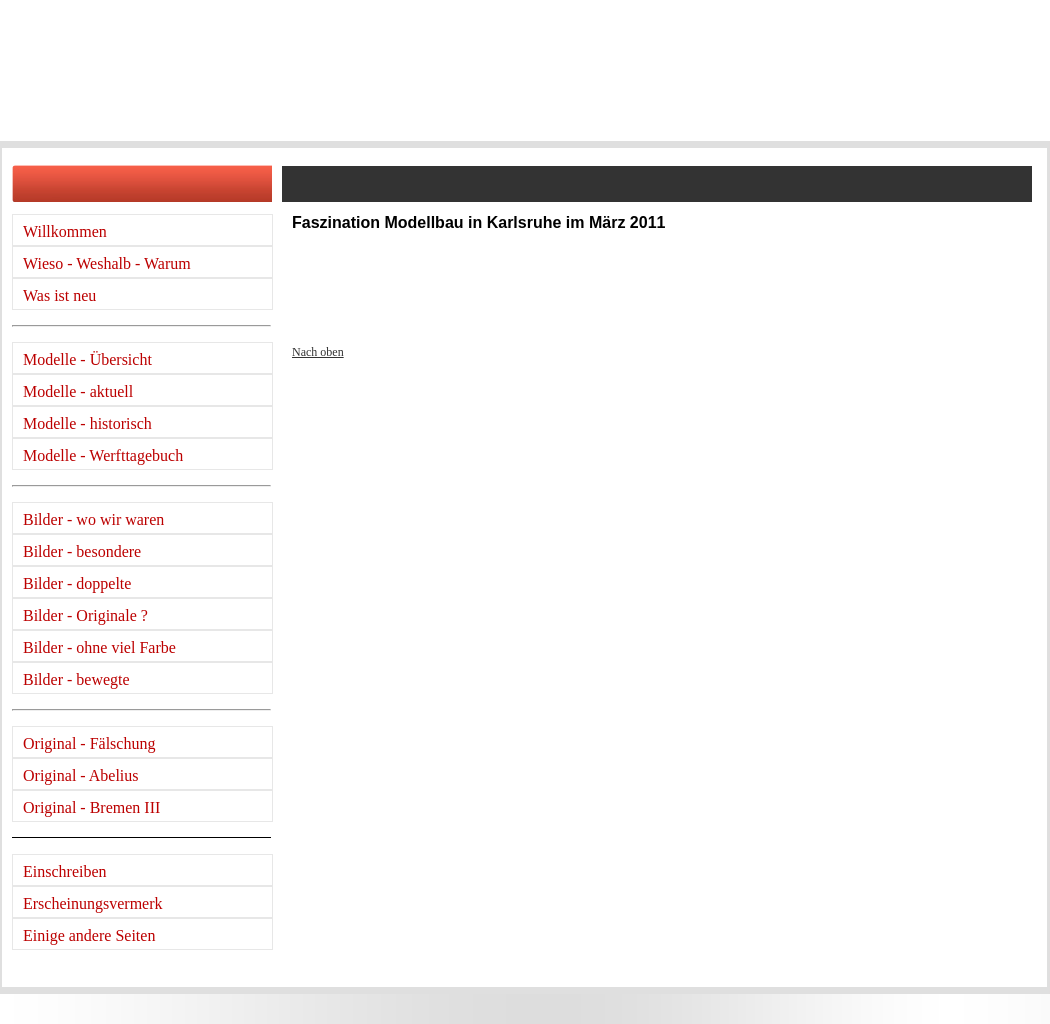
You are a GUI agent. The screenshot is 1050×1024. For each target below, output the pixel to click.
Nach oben (318, 352)
